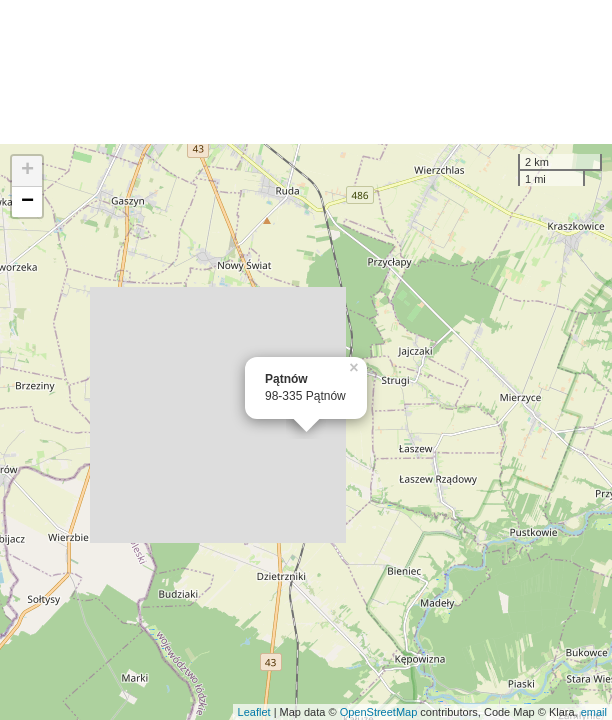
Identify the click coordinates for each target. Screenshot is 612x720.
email (594, 712)
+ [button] (27, 171)
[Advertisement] (306, 72)
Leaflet (254, 712)
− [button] (27, 202)
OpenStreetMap (379, 712)
